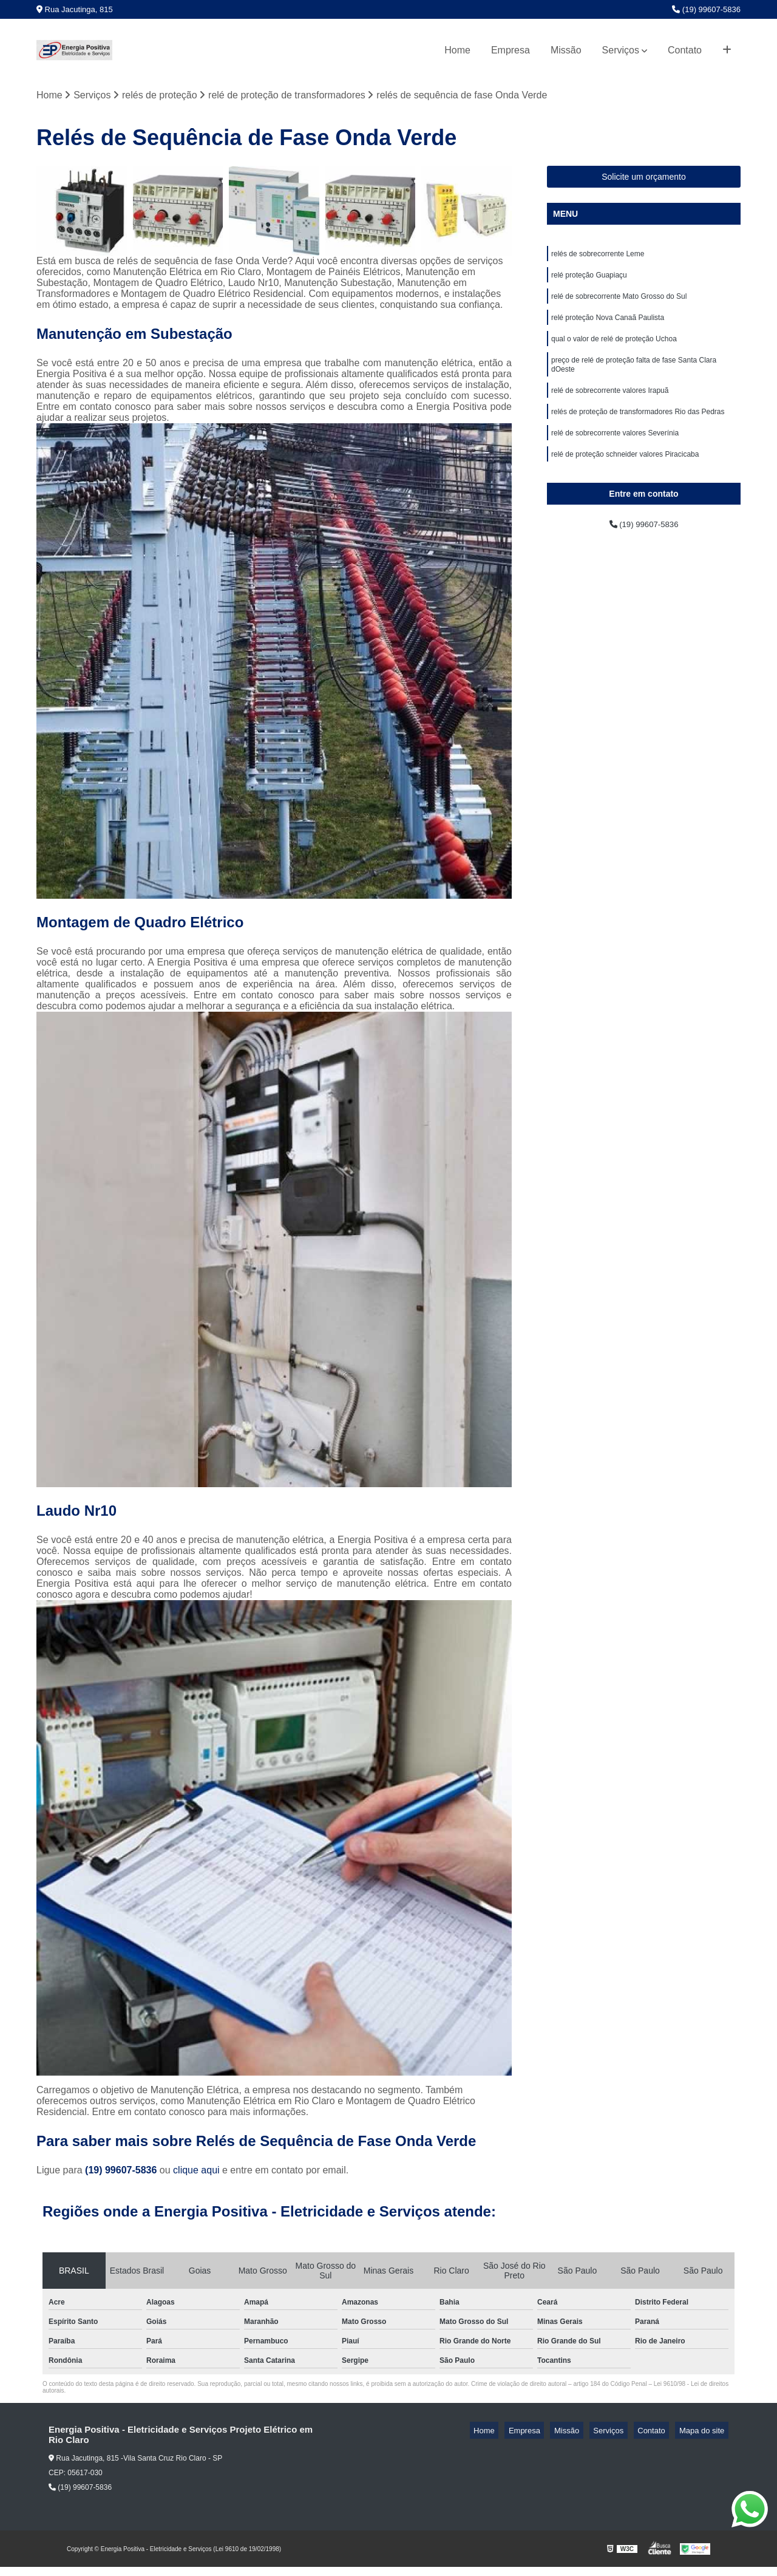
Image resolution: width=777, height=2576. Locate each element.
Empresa (510, 50)
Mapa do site (705, 2432)
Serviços (620, 50)
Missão (566, 50)
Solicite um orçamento (644, 178)
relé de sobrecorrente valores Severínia (615, 452)
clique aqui (196, 2172)
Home (457, 50)
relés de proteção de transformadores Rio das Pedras (638, 429)
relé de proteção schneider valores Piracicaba (625, 475)
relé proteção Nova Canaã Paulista (607, 326)
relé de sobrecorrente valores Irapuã (609, 406)
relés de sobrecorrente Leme (597, 257)
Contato (685, 50)
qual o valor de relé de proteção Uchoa (614, 349)
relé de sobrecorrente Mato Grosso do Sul (619, 303)
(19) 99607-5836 (706, 9)
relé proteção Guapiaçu (589, 280)
